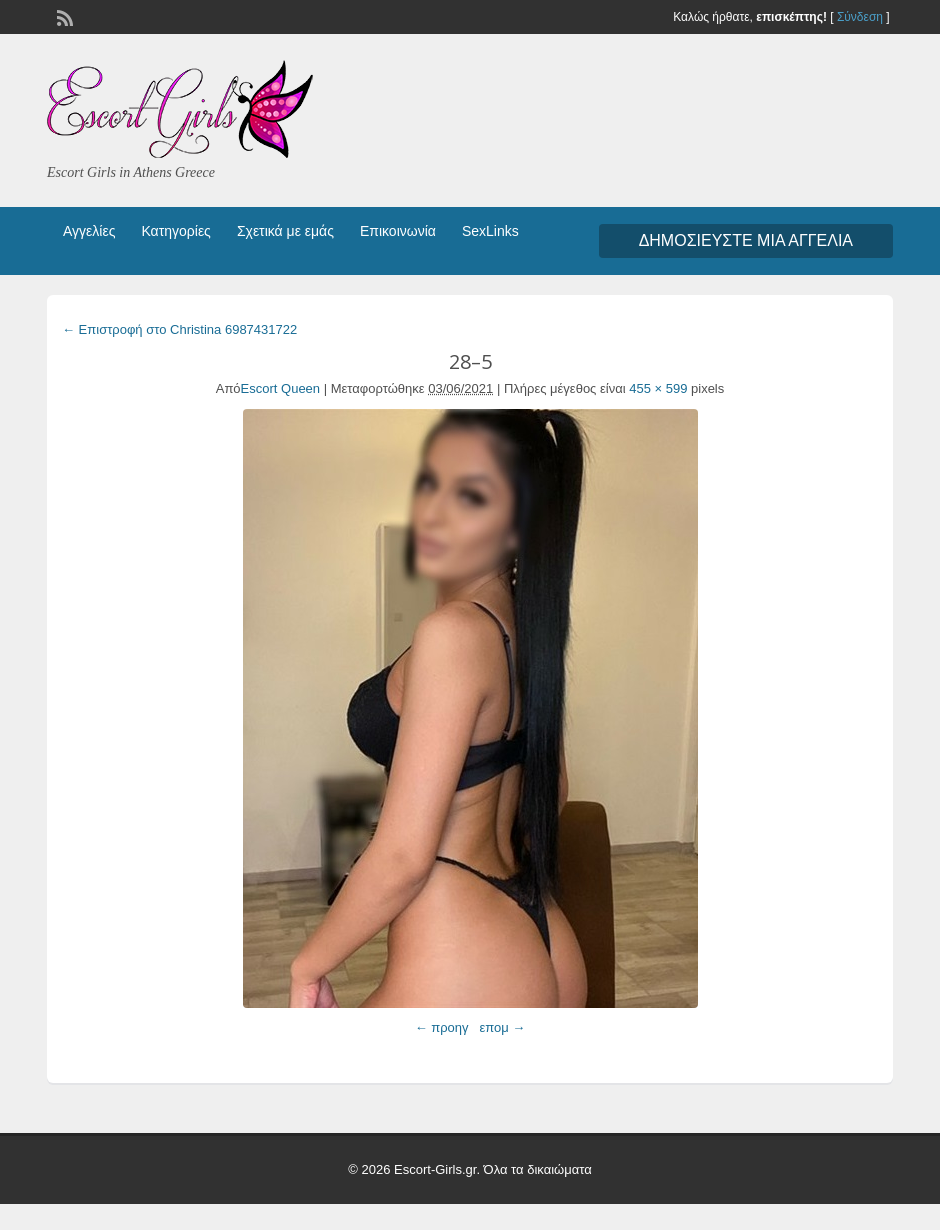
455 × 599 (658, 388)
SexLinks (490, 231)
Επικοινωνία (398, 231)
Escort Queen (281, 388)
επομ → (502, 1027)
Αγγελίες (89, 231)
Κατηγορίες (175, 231)
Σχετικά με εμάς (285, 231)
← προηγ (442, 1027)
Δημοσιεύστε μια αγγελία (746, 240)
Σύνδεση (860, 17)
